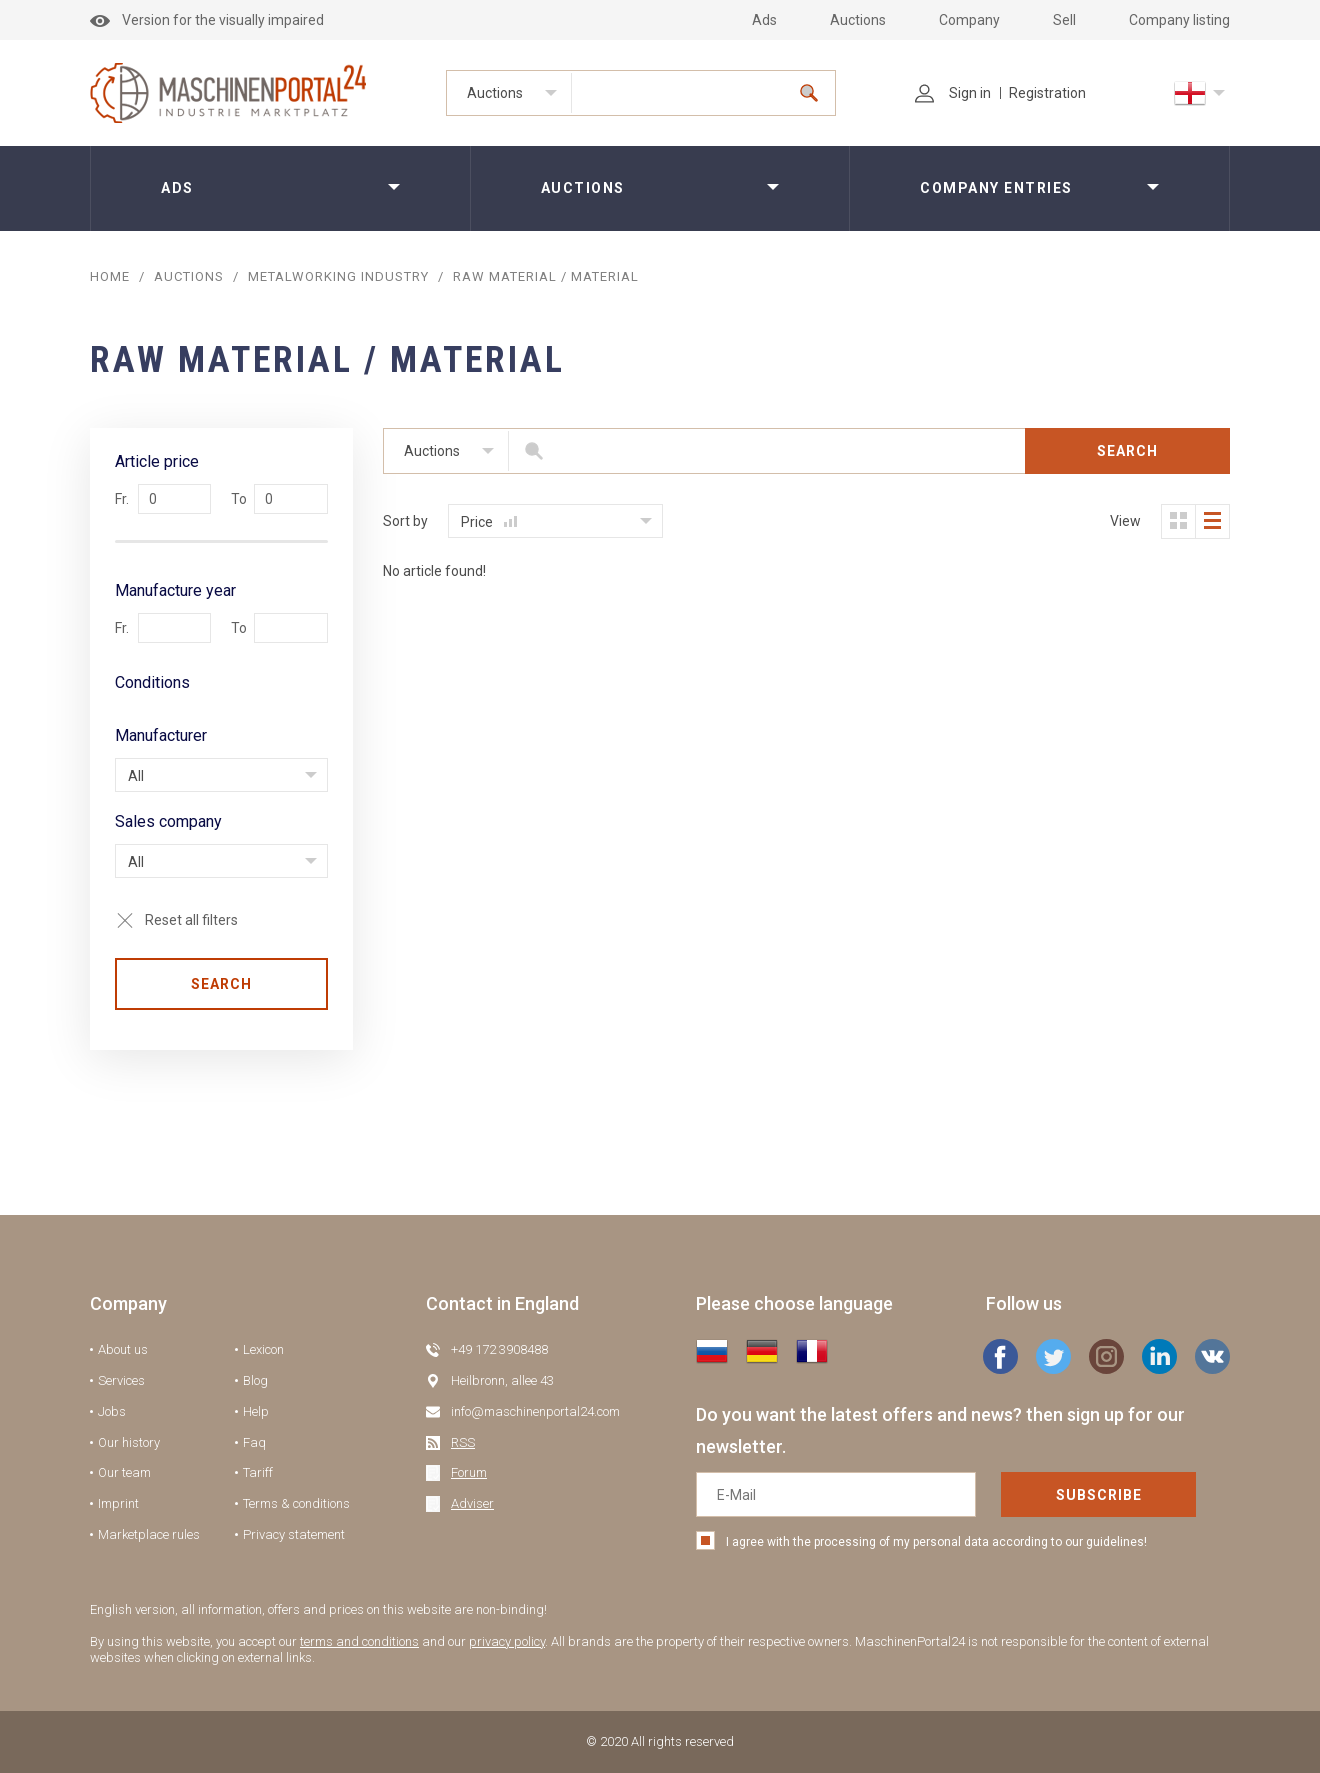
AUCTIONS (189, 276)
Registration (1047, 93)
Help (256, 1411)
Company (969, 20)
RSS (463, 1442)
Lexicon (263, 1349)
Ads (764, 20)
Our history (129, 1442)
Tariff (258, 1472)
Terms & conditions (296, 1503)
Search (221, 984)
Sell (1064, 20)
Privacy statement (294, 1534)
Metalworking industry (338, 276)
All (136, 776)
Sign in (953, 93)
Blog (255, 1380)
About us (123, 1349)
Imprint (118, 1503)
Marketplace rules (149, 1534)
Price (489, 522)
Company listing (1179, 20)
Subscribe (1099, 1495)
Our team (124, 1472)
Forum (469, 1472)
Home (110, 276)
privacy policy (507, 1641)
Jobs (112, 1411)
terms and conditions (359, 1641)
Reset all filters (191, 920)
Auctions (858, 20)
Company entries (996, 188)
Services (121, 1380)
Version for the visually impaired (207, 20)
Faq (254, 1442)
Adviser (472, 1503)
